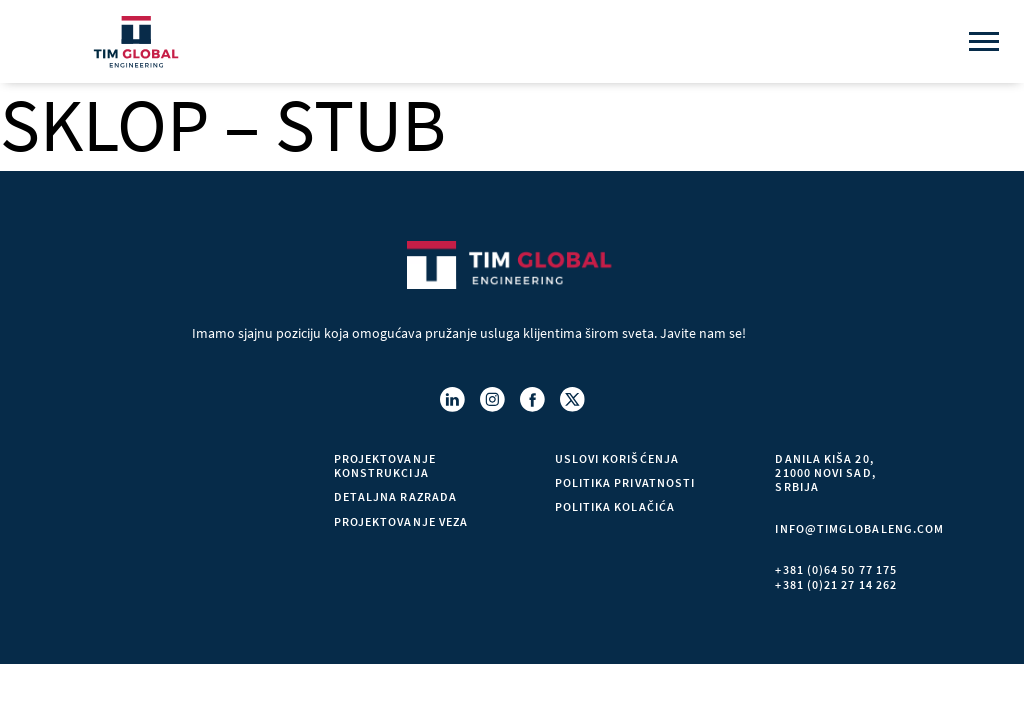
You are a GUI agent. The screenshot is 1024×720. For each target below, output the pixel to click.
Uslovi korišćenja (617, 459)
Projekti (142, 532)
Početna (142, 459)
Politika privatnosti (625, 484)
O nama (136, 484)
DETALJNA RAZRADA (395, 498)
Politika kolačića (615, 508)
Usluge (137, 508)
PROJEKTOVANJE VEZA (401, 522)
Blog (129, 557)
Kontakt (142, 581)
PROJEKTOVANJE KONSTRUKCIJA (385, 466)
